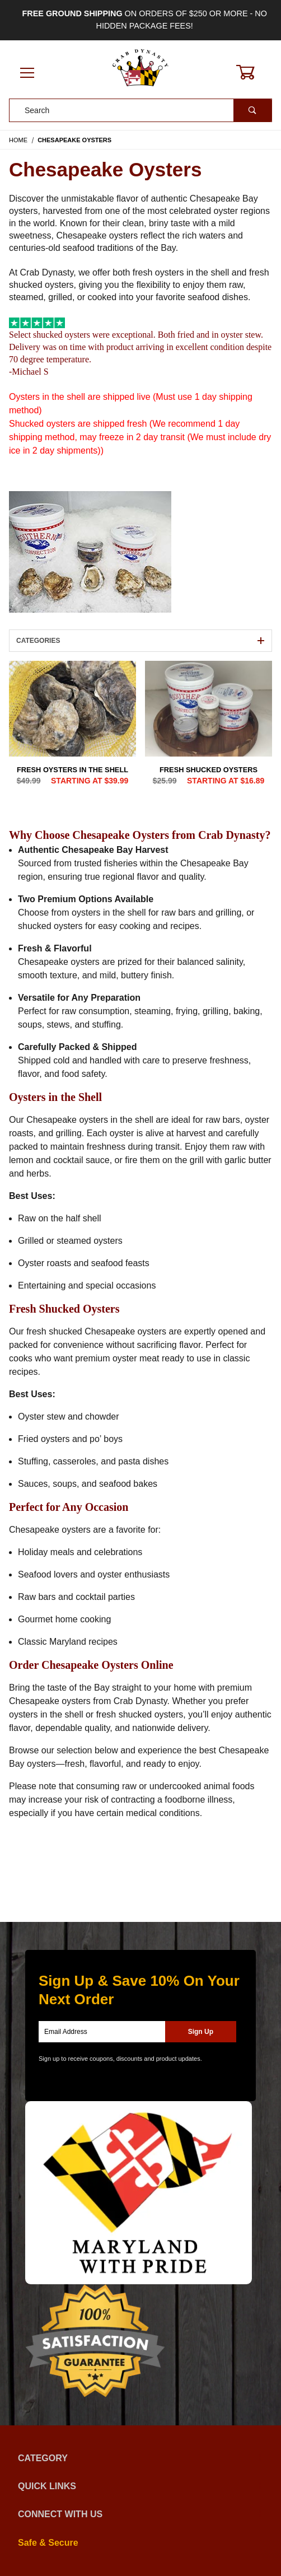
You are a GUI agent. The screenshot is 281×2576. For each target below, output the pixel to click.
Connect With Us (140, 2514)
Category (140, 2458)
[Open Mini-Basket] (252, 72)
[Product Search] (121, 110)
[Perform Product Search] (252, 110)
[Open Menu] (27, 73)
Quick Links (140, 2486)
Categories (140, 641)
